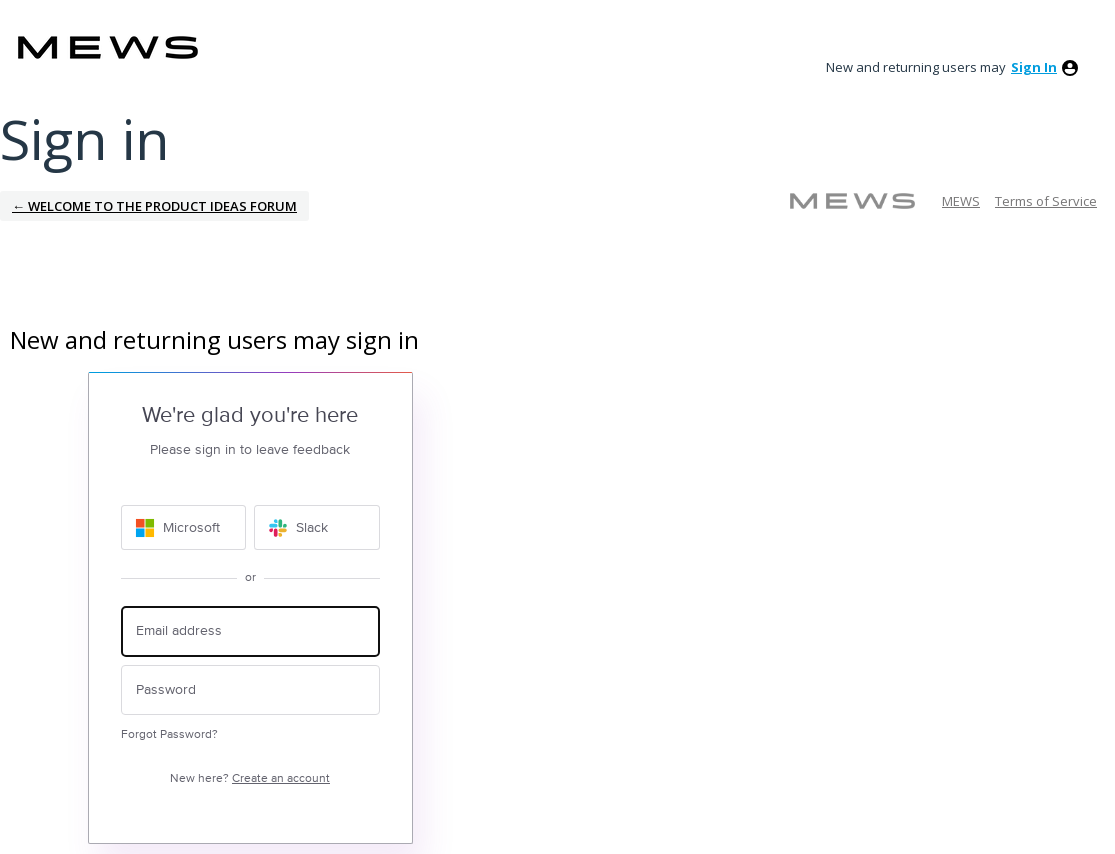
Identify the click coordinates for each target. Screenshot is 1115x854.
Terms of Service (1046, 201)
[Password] (250, 690)
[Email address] (250, 631)
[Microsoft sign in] (184, 527)
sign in (1034, 67)
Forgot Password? (169, 734)
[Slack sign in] (317, 527)
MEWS (961, 201)
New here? (250, 778)
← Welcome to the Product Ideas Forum (154, 206)
